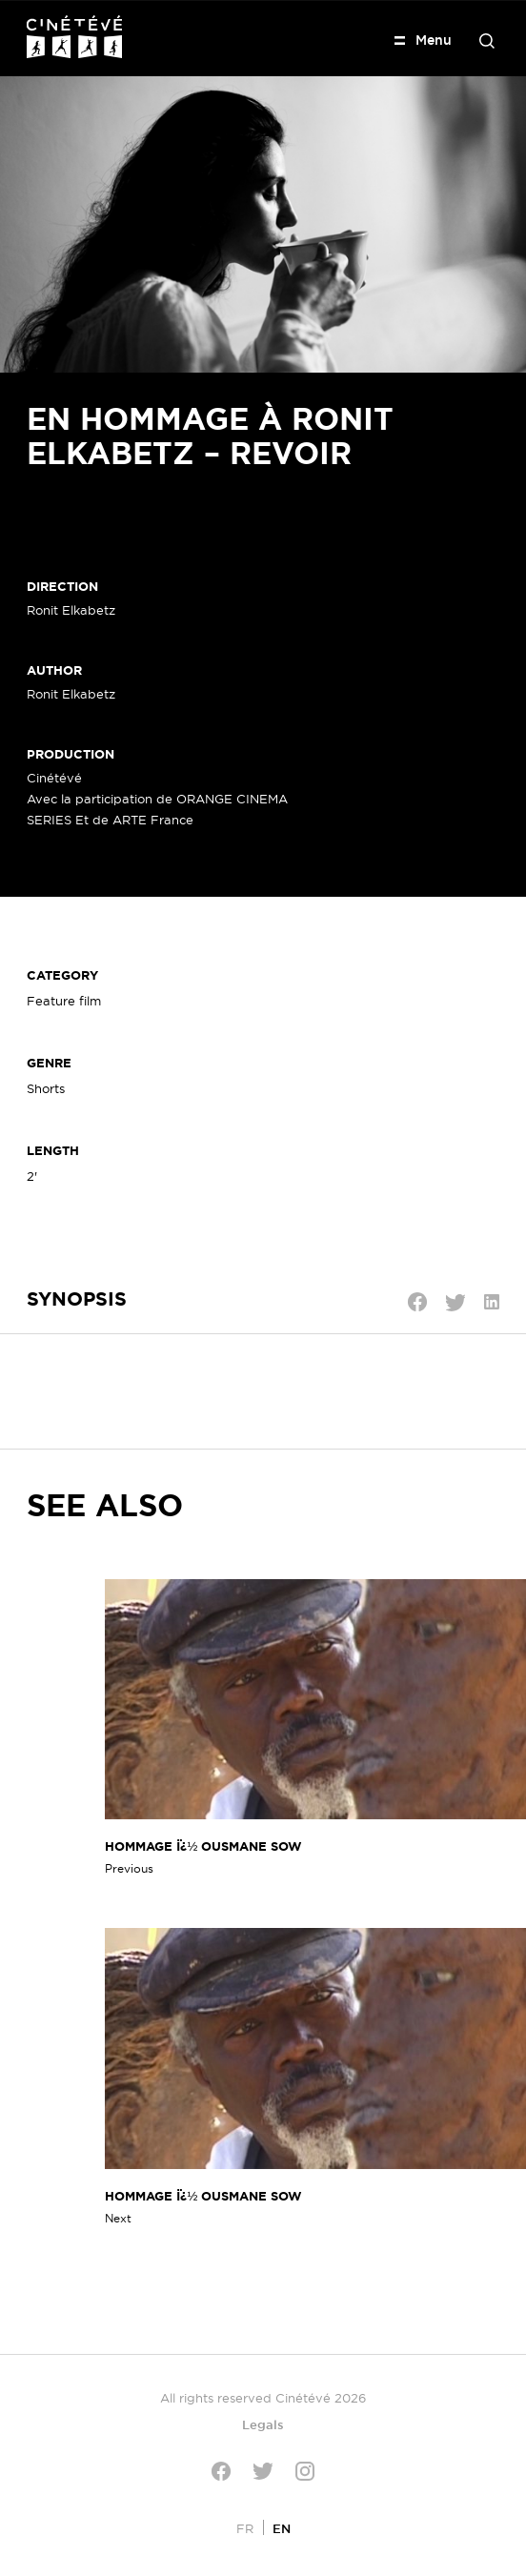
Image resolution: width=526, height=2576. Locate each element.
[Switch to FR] (245, 2528)
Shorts (46, 1088)
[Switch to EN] (281, 2528)
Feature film (64, 1000)
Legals (263, 2424)
